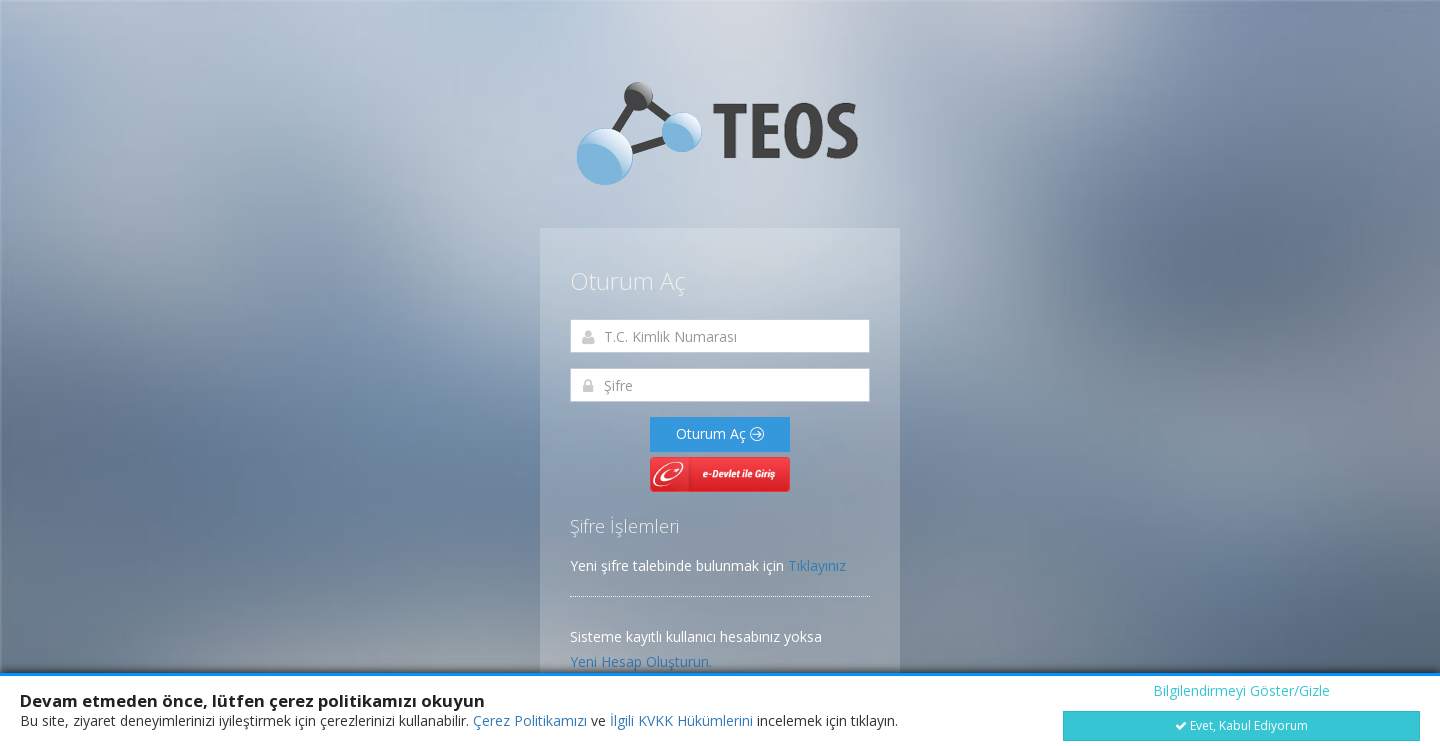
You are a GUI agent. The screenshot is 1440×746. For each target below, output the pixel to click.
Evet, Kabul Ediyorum (1241, 725)
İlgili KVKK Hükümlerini (681, 720)
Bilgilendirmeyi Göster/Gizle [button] (1241, 690)
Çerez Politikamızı (530, 720)
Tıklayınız (817, 565)
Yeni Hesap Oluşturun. (641, 661)
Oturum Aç (720, 433)
